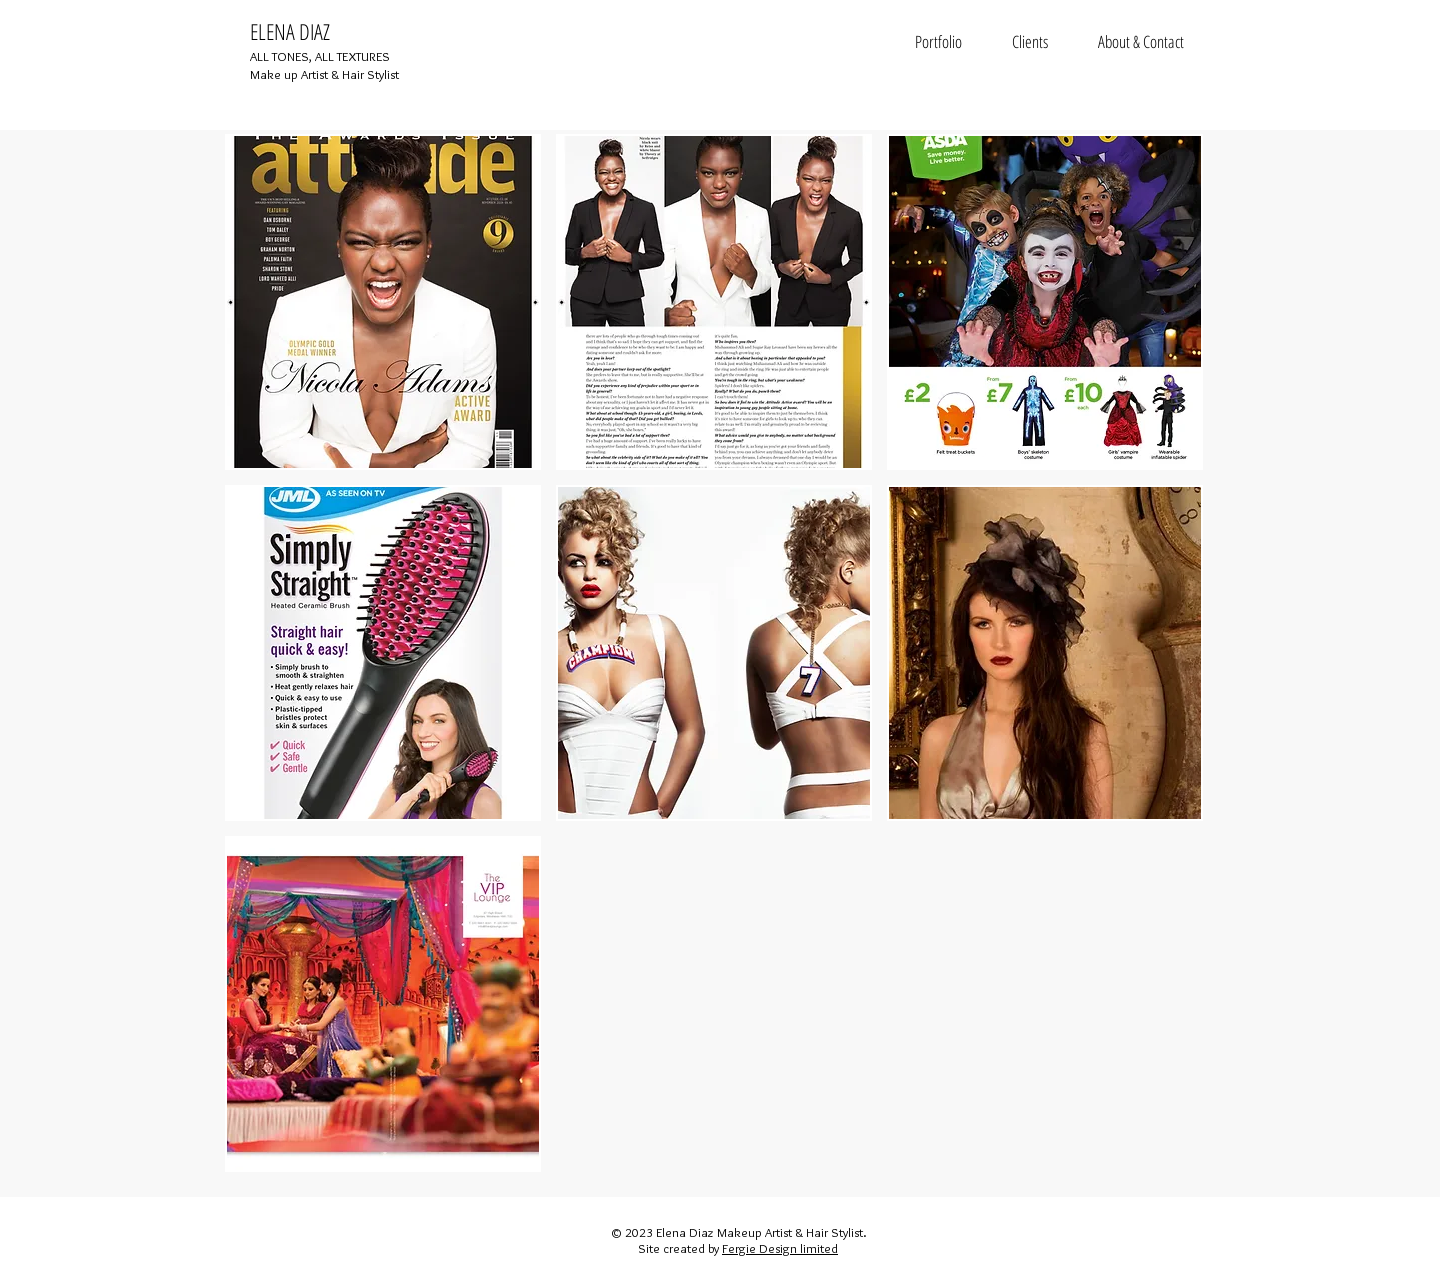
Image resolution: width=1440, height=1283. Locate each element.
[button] (383, 302)
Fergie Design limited (780, 1248)
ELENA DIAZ (290, 31)
